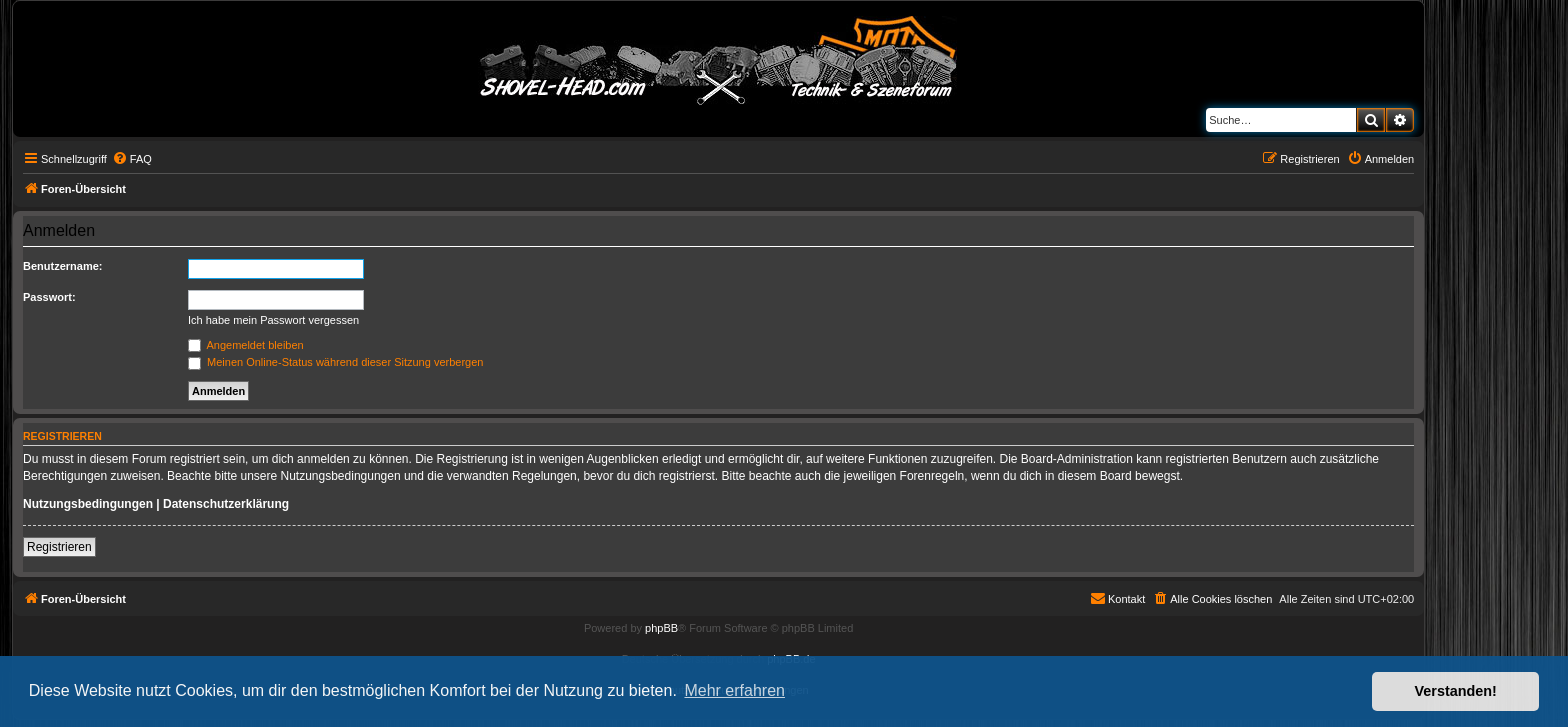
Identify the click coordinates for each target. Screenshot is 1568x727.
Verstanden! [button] (1456, 691)
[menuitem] (132, 159)
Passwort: (49, 297)
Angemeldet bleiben (246, 345)
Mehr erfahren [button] (734, 690)
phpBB (661, 628)
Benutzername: (62, 266)
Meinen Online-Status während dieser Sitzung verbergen (335, 362)
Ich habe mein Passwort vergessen (273, 320)
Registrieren (59, 547)
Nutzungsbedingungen (88, 504)
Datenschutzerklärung (226, 504)
